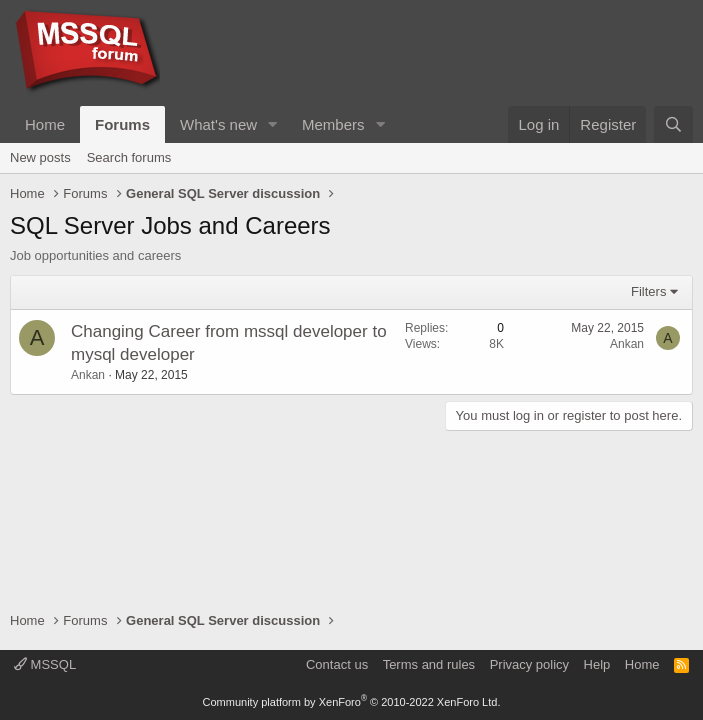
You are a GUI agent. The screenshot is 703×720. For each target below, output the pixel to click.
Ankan (88, 375)
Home (45, 124)
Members (333, 124)
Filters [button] (648, 291)
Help (597, 664)
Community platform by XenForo (352, 702)
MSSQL (45, 664)
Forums (122, 124)
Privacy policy (529, 664)
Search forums (129, 157)
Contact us (337, 664)
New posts (40, 157)
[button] (273, 124)
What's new (218, 124)
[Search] (673, 124)
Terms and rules (429, 664)
